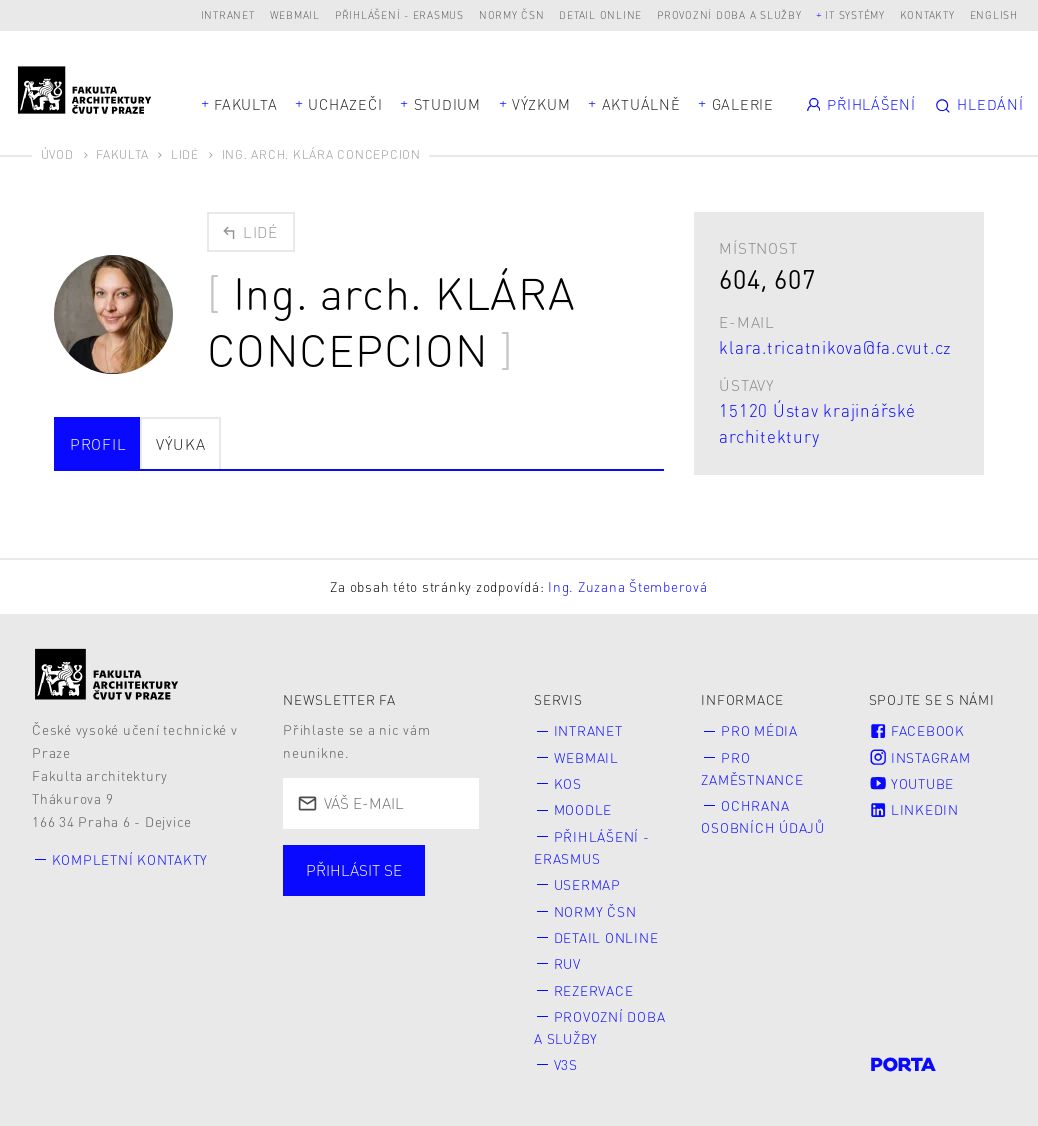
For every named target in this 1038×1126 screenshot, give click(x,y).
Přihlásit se (354, 870)
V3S (566, 1064)
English (994, 14)
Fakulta (245, 104)
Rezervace (594, 990)
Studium (447, 104)
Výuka (181, 444)
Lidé (185, 154)
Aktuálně (641, 104)
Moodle (583, 809)
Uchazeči (345, 104)
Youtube (911, 783)
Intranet (228, 14)
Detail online (600, 14)
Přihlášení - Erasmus (399, 14)
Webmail (295, 14)
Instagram (920, 757)
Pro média (759, 730)
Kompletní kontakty (130, 859)
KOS (568, 783)
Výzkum (541, 104)
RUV (567, 963)
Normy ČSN (512, 14)
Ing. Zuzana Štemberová (628, 586)
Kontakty (927, 14)
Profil (98, 444)
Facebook (917, 730)
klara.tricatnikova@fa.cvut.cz (835, 347)
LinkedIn (914, 809)
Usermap (587, 884)
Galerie (743, 104)
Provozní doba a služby (729, 14)
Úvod (57, 154)
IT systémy (855, 14)
